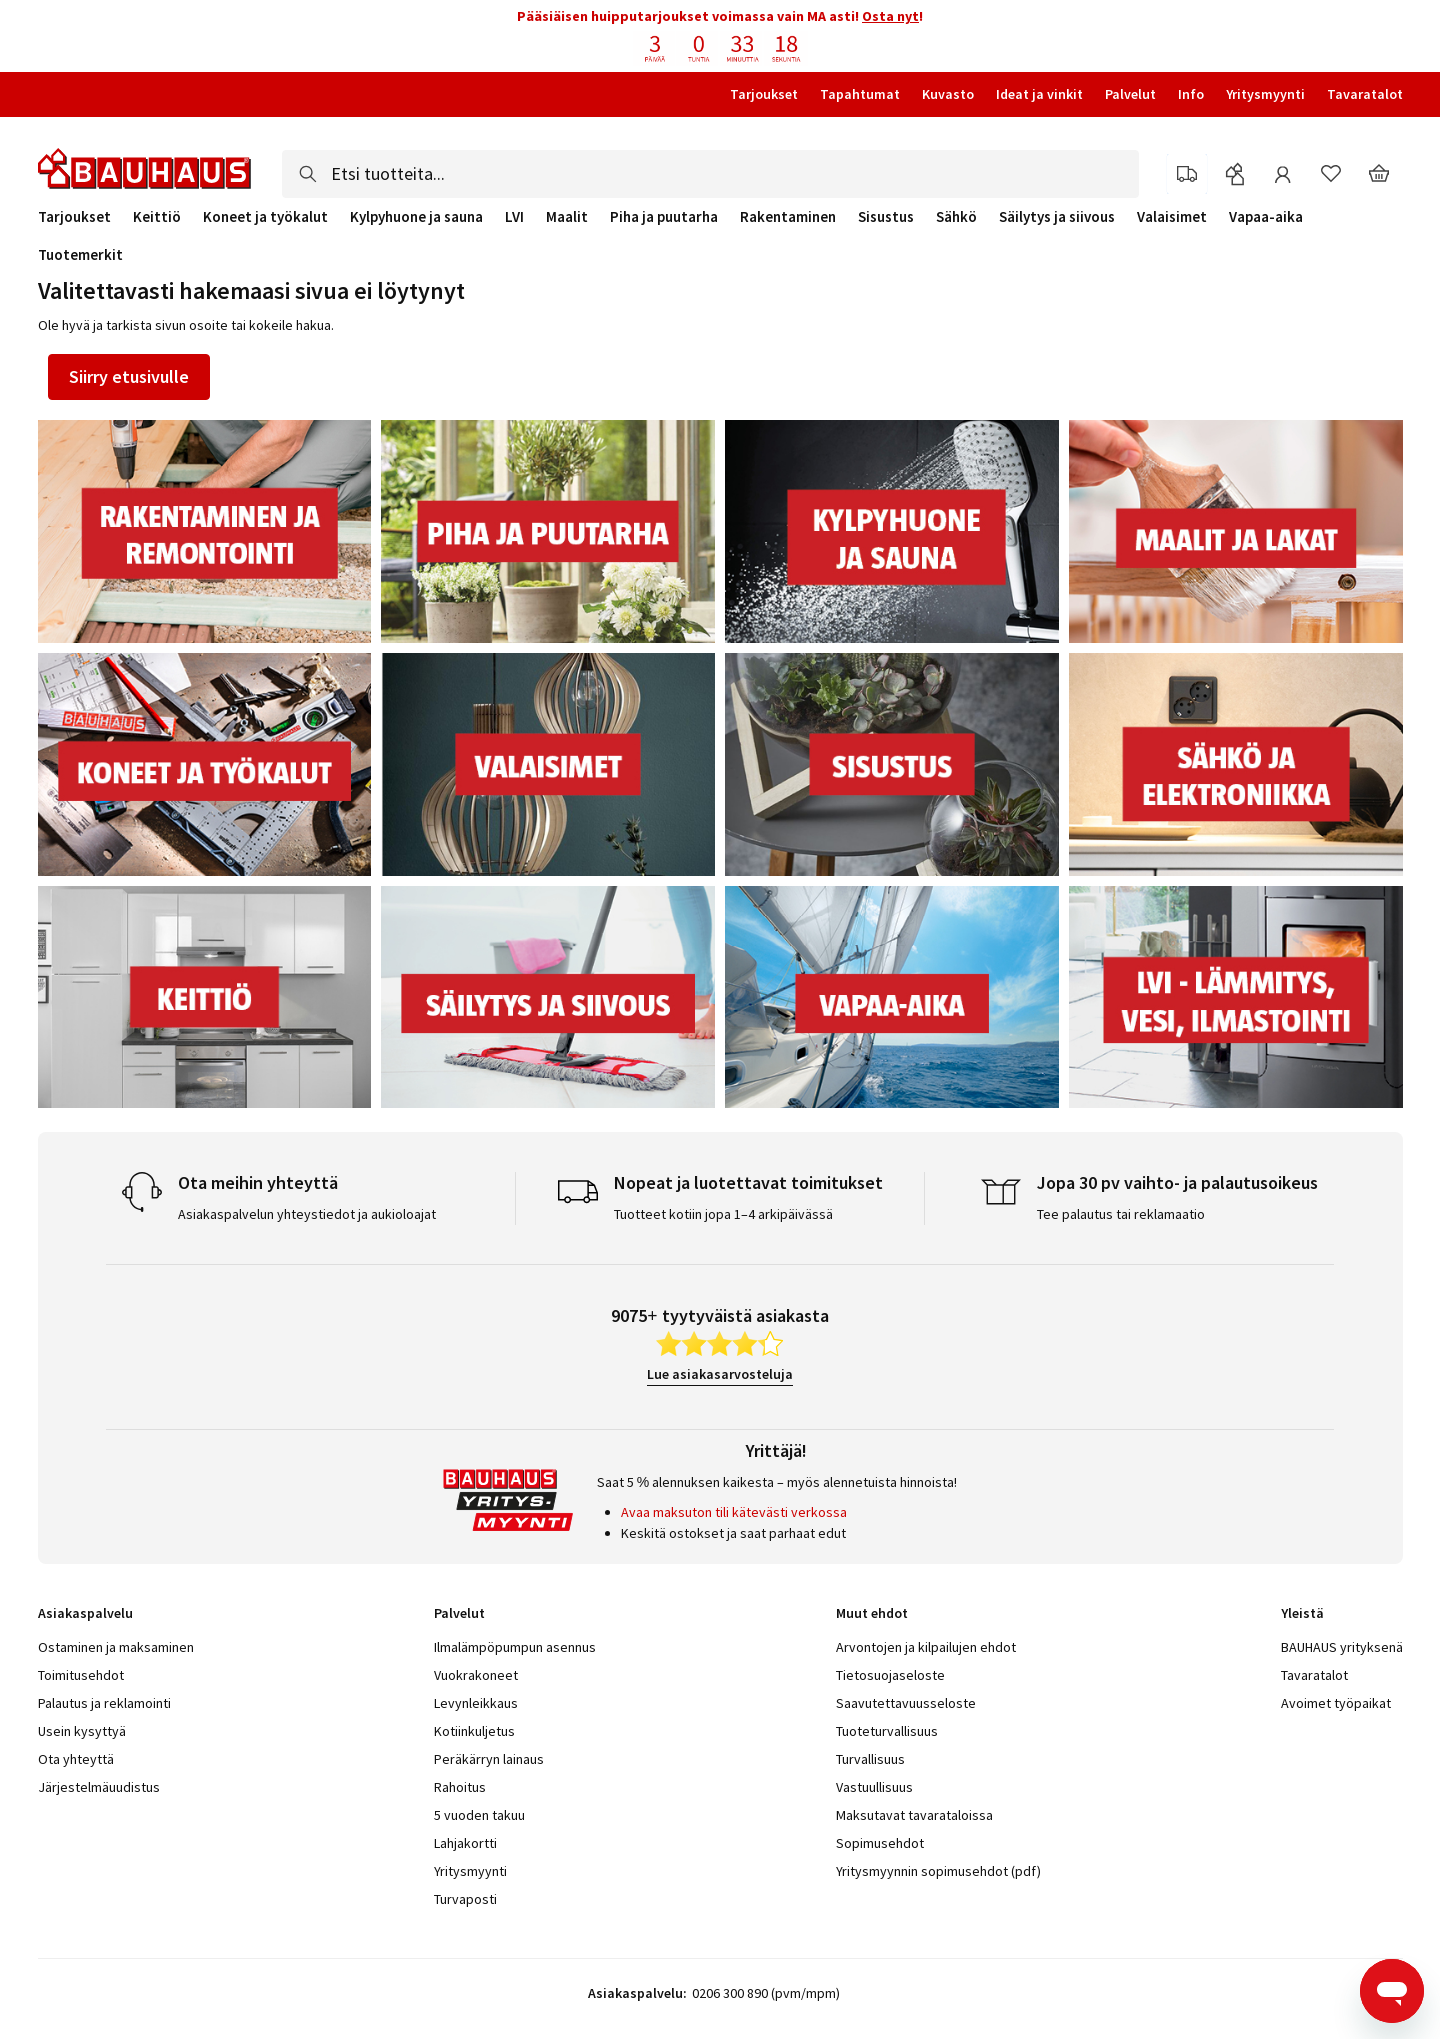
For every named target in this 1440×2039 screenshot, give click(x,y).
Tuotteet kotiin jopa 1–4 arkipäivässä (723, 1214)
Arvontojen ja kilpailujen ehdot (926, 1647)
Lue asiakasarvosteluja (720, 1374)
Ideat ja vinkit (1039, 94)
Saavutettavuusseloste (906, 1703)
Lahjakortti (465, 1843)
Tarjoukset (764, 94)
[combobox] (710, 174)
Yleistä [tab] (1302, 1613)
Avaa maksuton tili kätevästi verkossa (734, 1512)
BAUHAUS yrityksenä (1342, 1647)
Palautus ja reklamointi (104, 1703)
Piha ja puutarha (664, 217)
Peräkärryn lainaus (489, 1759)
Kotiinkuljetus (474, 1731)
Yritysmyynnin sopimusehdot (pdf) (938, 1871)
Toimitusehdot (81, 1675)
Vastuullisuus (874, 1787)
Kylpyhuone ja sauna (416, 217)
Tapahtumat (860, 94)
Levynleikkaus (476, 1703)
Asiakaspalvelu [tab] (85, 1613)
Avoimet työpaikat (1336, 1703)
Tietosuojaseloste (890, 1675)
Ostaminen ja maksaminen (116, 1647)
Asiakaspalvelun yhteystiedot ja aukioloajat (307, 1214)
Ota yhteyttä (76, 1759)
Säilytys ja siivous (1057, 217)
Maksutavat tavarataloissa (914, 1815)
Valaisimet (1172, 217)
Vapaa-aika (1266, 217)
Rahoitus (460, 1787)
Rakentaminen (788, 217)
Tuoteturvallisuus (887, 1731)
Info (1191, 94)
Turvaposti (465, 1899)
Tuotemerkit (80, 254)
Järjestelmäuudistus (99, 1787)
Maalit (567, 217)
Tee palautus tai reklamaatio (1121, 1214)
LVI (514, 217)
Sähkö (956, 217)
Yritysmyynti (1265, 94)
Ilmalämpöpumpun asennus (515, 1647)
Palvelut (1130, 94)
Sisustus (886, 217)
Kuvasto (948, 94)
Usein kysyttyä (82, 1731)
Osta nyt (890, 16)
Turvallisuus (870, 1759)
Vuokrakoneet (476, 1675)
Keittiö (157, 217)
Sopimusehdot (880, 1843)
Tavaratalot (1365, 94)
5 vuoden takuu (479, 1815)
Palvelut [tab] (459, 1613)
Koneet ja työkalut (265, 217)
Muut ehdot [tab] (872, 1613)
